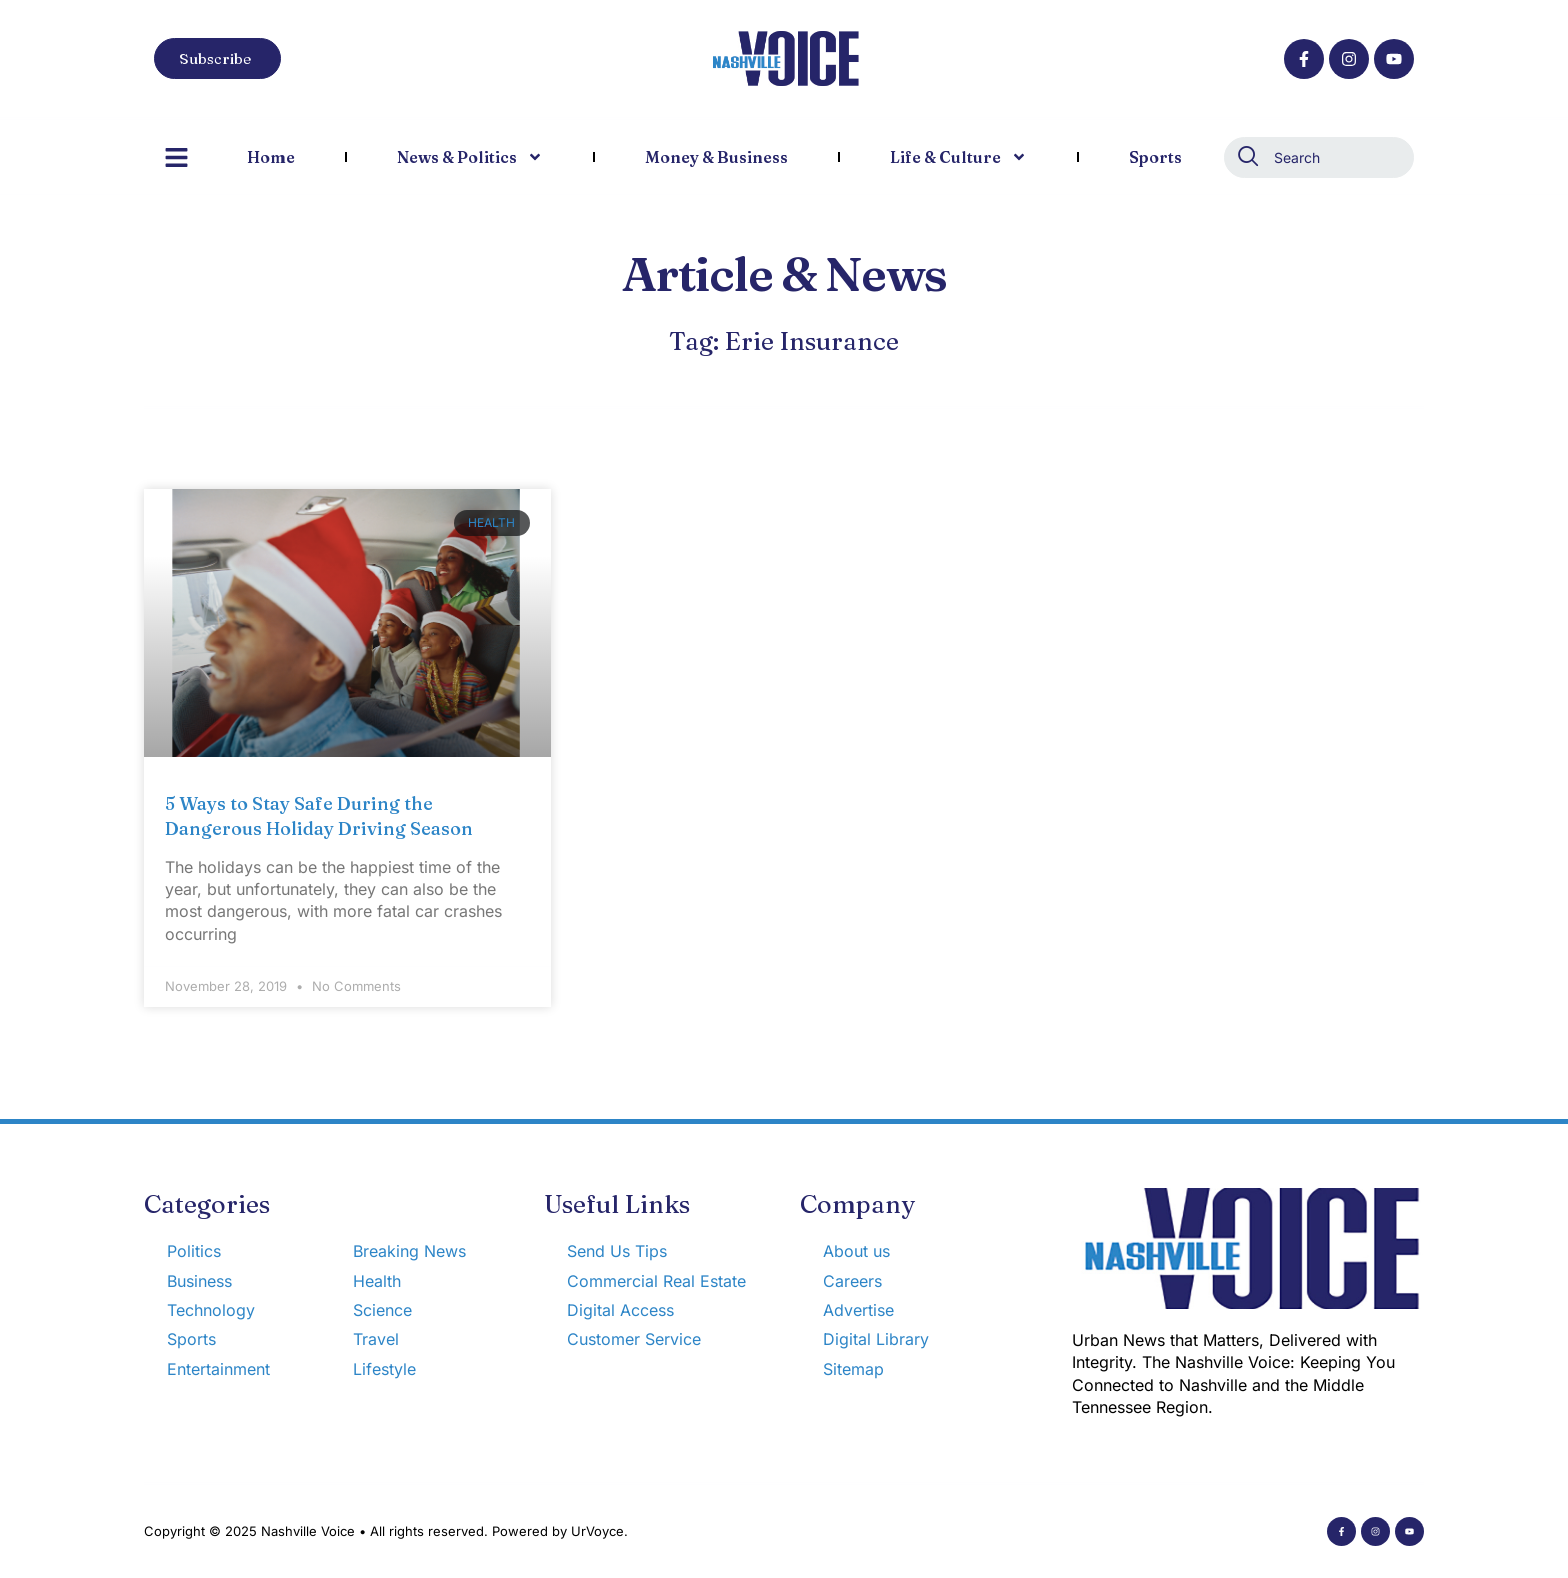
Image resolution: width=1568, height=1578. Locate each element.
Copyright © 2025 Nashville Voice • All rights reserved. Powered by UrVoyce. (386, 1531)
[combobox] (1319, 157)
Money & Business (716, 157)
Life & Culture (958, 157)
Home (271, 157)
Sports (1155, 157)
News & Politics (470, 157)
